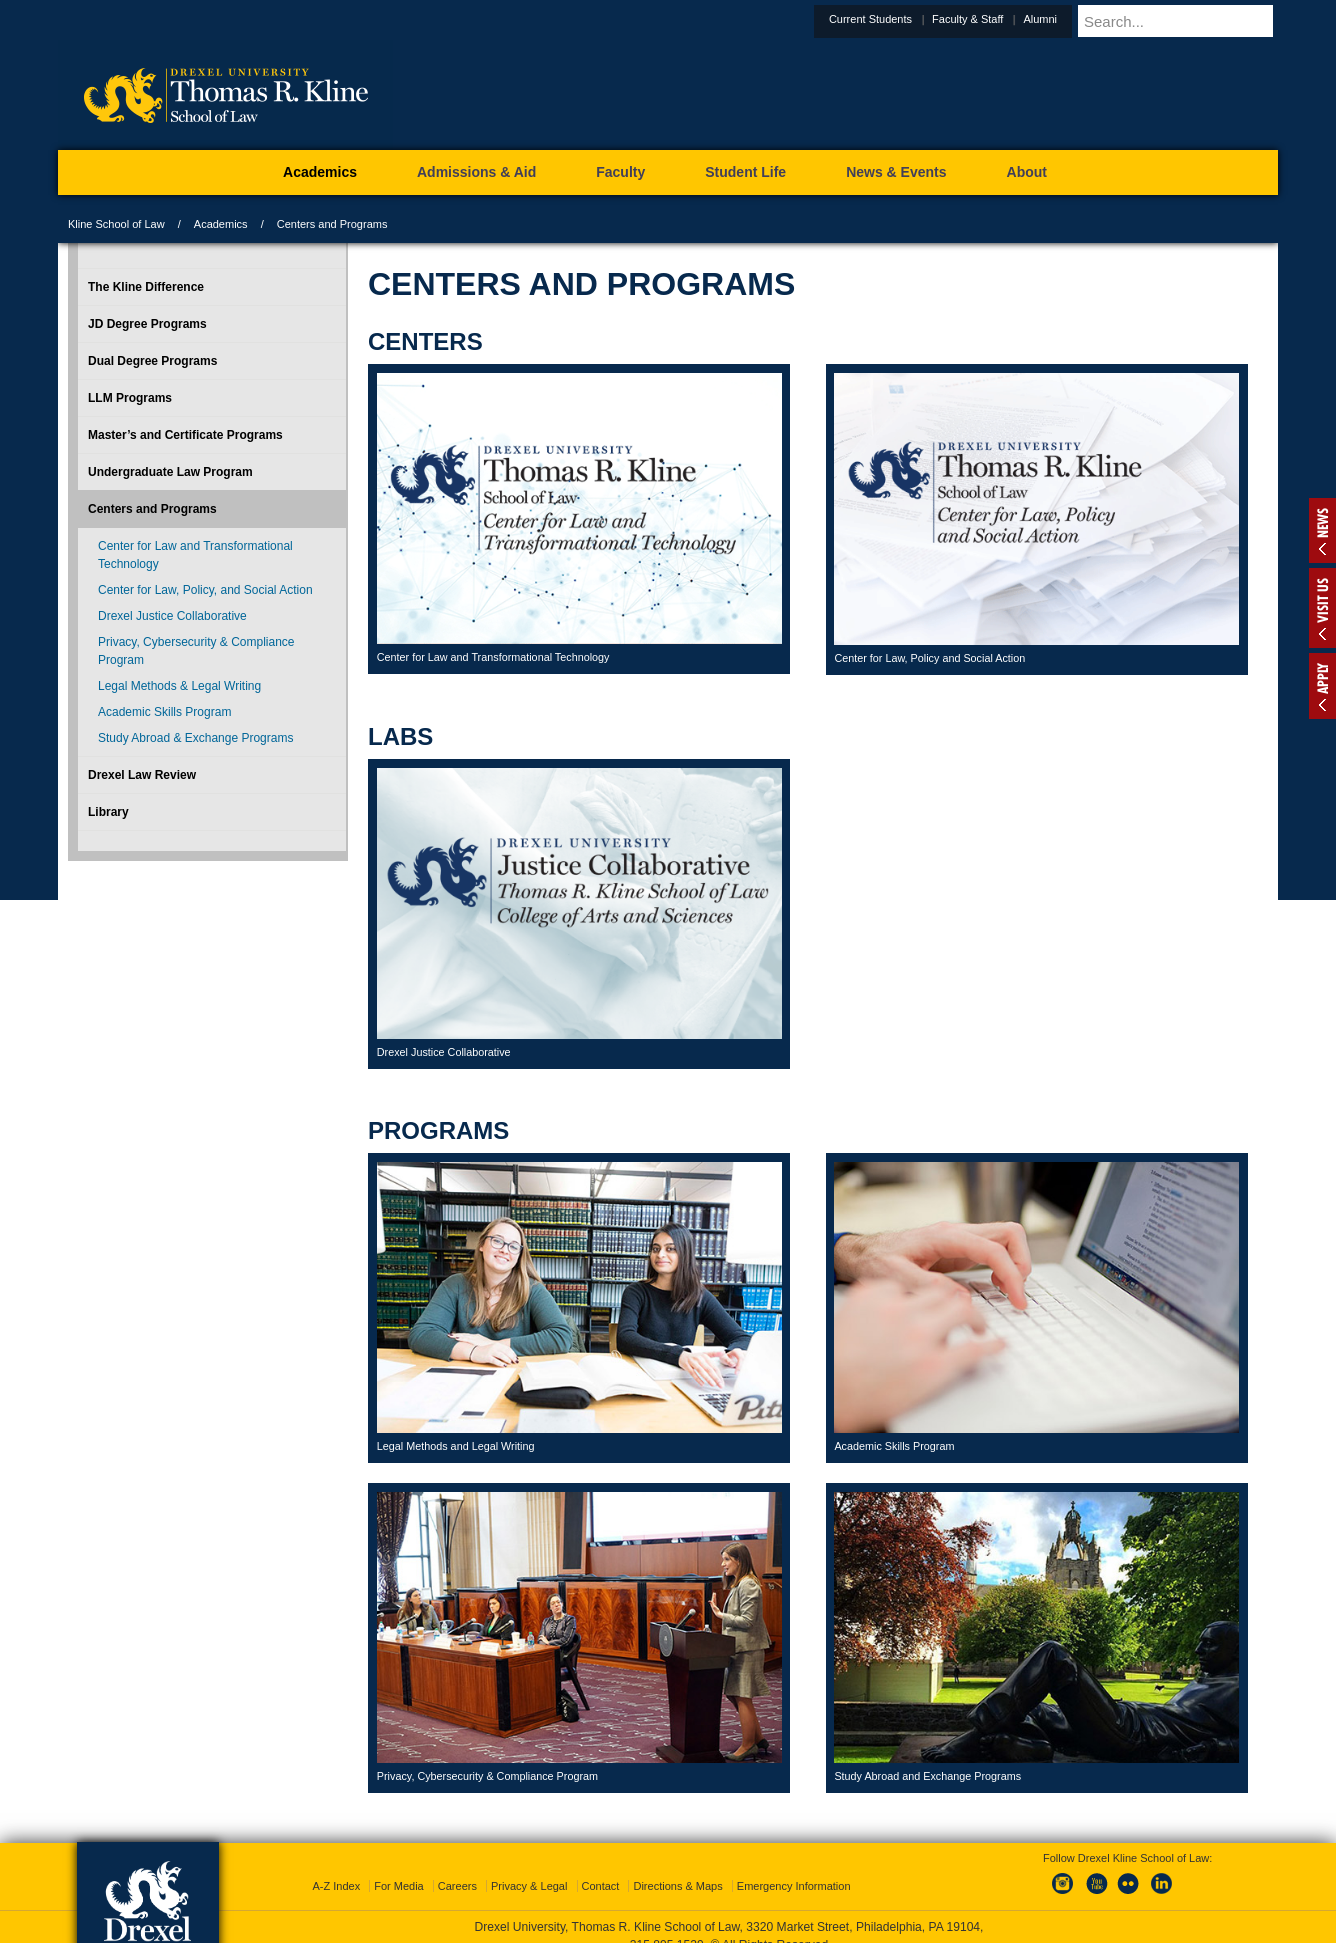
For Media (399, 1868)
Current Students (919, 19)
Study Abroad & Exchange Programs (195, 738)
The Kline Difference (146, 287)
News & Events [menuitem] (896, 172)
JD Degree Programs (147, 324)
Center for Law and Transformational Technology (195, 555)
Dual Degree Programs (152, 361)
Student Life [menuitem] (745, 172)
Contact (601, 1868)
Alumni (1089, 19)
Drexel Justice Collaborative (172, 616)
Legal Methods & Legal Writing (179, 686)
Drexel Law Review (142, 775)
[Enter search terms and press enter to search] (1202, 21)
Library (108, 812)
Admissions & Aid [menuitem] (476, 172)
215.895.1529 (667, 1927)
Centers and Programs (152, 509)
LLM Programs (130, 398)
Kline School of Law (116, 224)
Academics (221, 224)
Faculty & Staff (1016, 19)
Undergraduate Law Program (170, 472)
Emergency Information (794, 1868)
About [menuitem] (1027, 172)
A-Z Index (336, 1868)
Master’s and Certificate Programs (185, 435)
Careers (457, 1868)
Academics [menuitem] (320, 172)
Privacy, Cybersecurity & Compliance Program (196, 651)
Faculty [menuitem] (620, 172)
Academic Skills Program (164, 712)
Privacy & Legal (529, 1868)
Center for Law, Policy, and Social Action (205, 590)
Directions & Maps (677, 1868)
